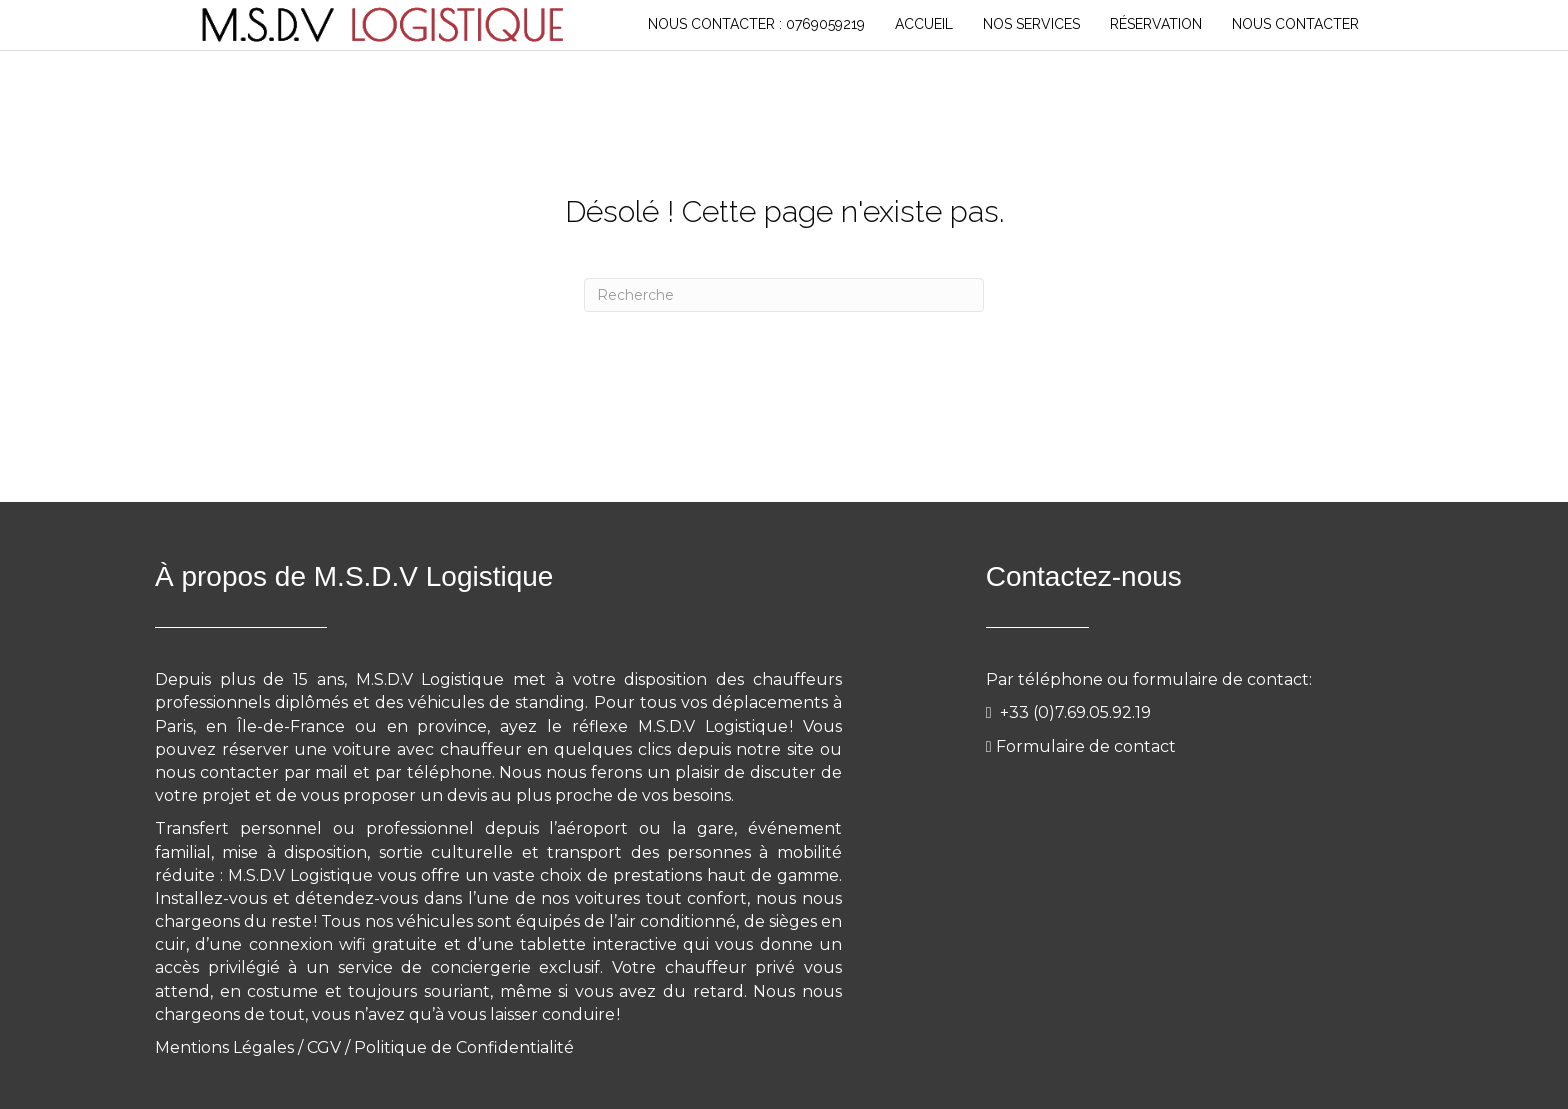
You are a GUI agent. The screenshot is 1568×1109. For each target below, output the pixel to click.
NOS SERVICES (1031, 24)
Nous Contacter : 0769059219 (756, 24)
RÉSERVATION (1156, 24)
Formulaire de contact (1086, 746)
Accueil (924, 24)
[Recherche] (784, 295)
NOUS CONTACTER (1295, 24)
